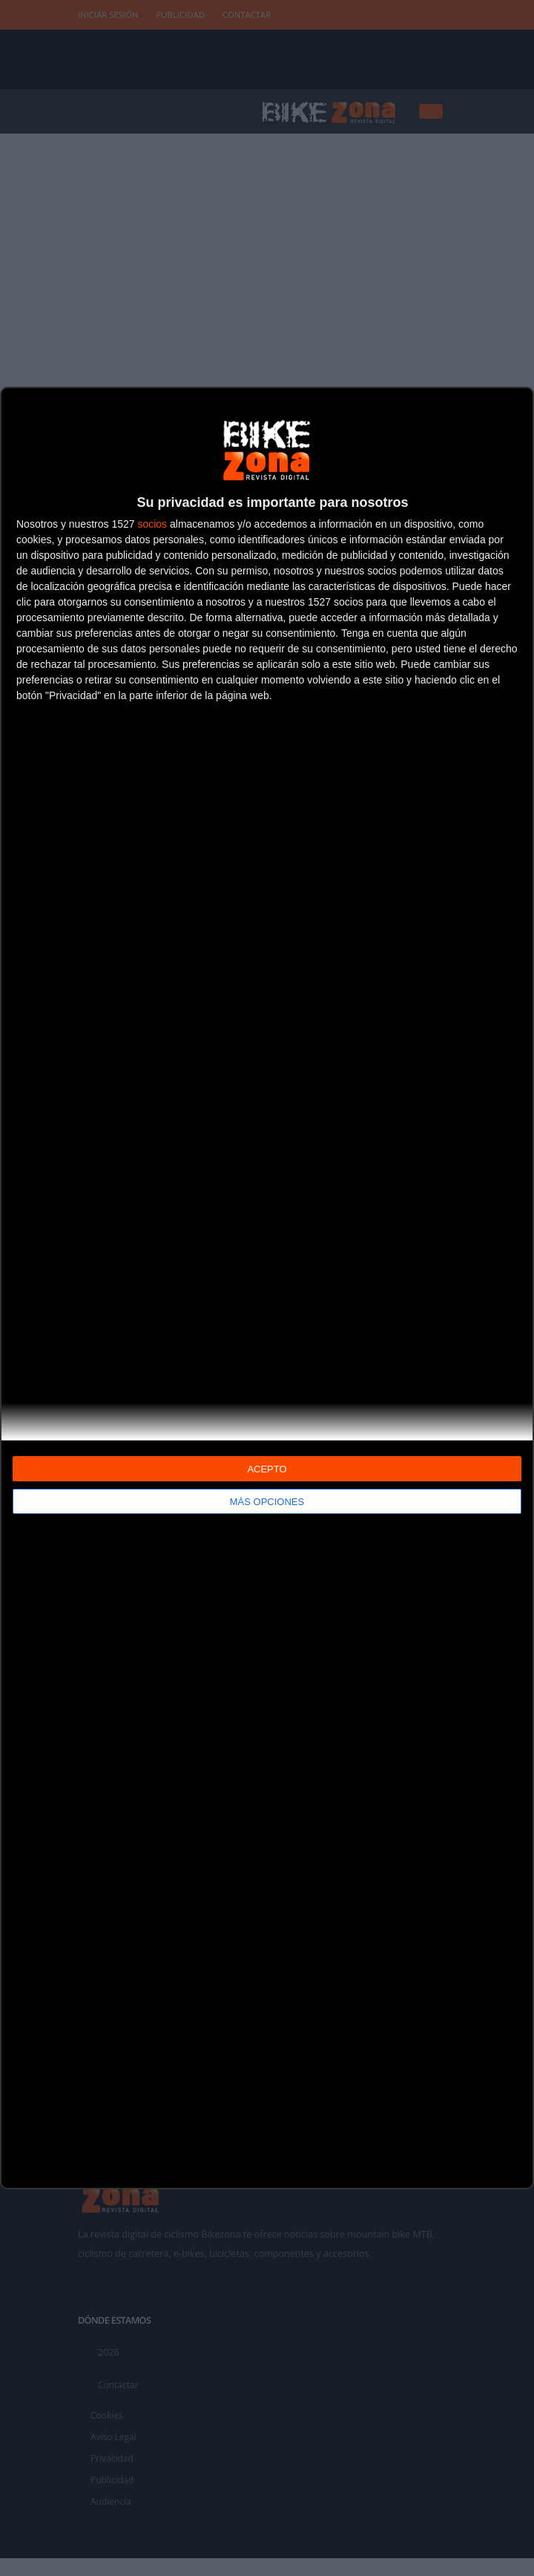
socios (152, 524)
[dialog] (267, 1288)
